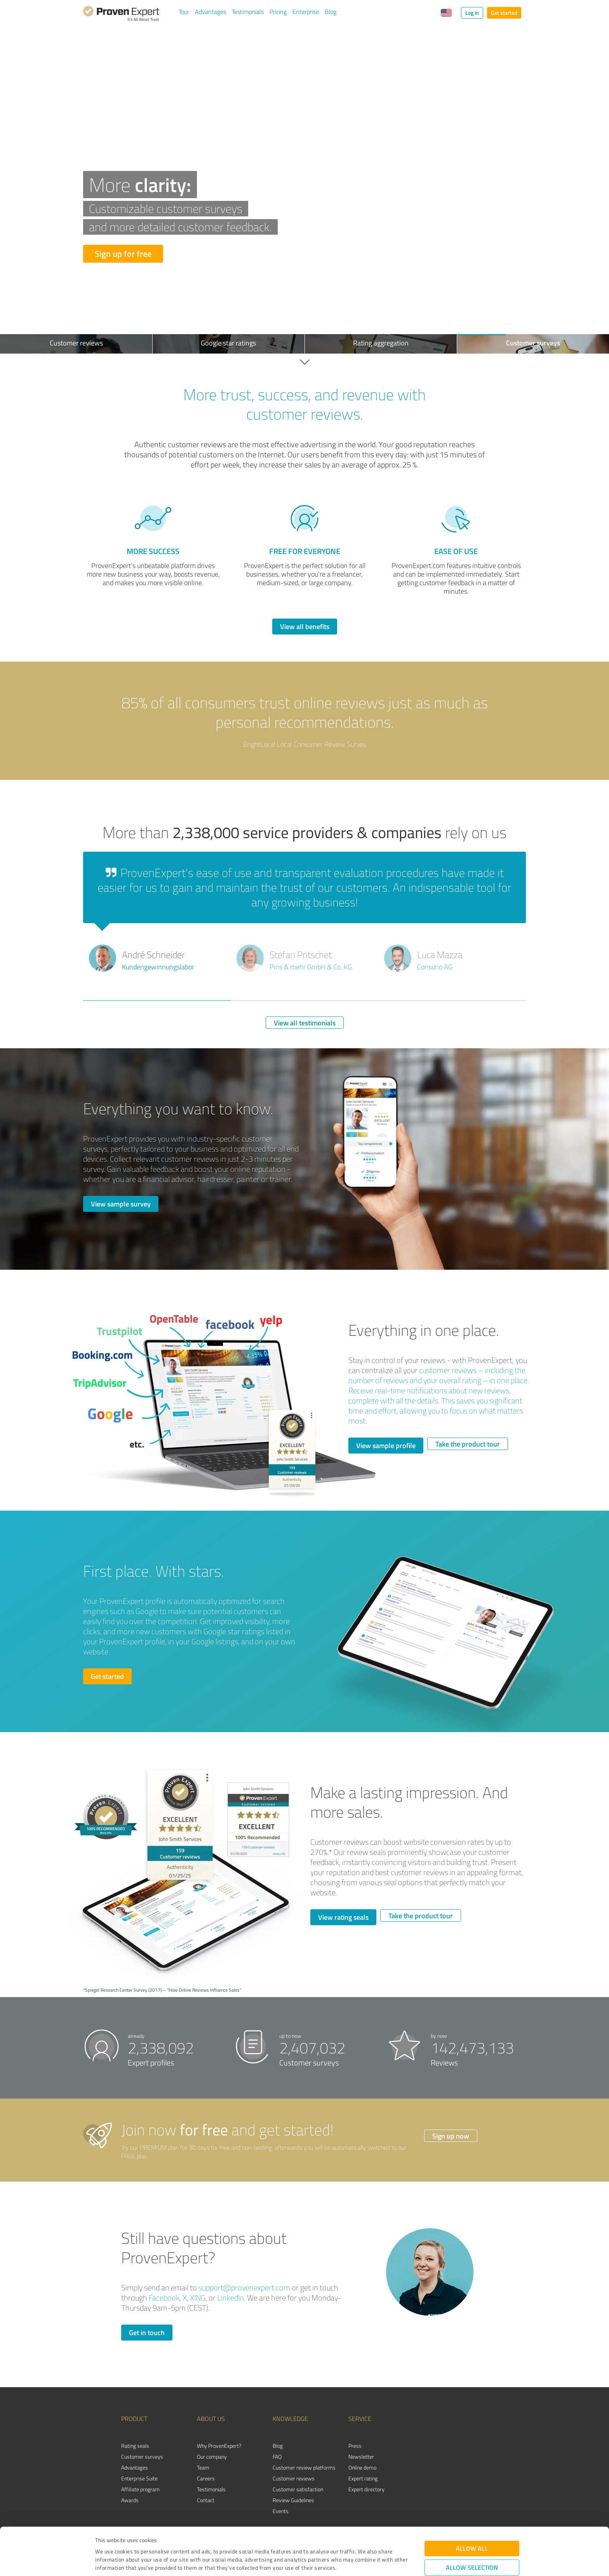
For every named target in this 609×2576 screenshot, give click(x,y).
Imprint (104, 2539)
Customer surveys (142, 2456)
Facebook (164, 2297)
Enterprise (305, 11)
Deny (472, 2547)
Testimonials (248, 11)
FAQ (277, 2456)
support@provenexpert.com (244, 2287)
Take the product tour (467, 1444)
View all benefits (304, 626)
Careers (206, 2478)
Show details (353, 2561)
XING (197, 2297)
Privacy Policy (134, 2539)
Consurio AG (434, 966)
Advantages (210, 11)
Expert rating (363, 2478)
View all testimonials (305, 1023)
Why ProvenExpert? (219, 2445)
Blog (330, 11)
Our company (212, 2456)
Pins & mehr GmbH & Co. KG (311, 966)
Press (355, 2445)
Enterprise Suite (139, 2478)
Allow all (472, 2503)
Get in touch (147, 2332)
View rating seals (343, 1917)
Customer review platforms (304, 2467)
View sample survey (121, 1204)
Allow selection (472, 2522)
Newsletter (361, 2456)
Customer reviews (294, 2478)
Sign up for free (123, 253)
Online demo (362, 2467)
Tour (184, 11)
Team (203, 2467)
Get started (504, 12)
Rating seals (135, 2445)
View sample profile (386, 1445)
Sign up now (450, 2136)
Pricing (278, 11)
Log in (472, 12)
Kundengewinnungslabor (158, 966)
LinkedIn (230, 2297)
